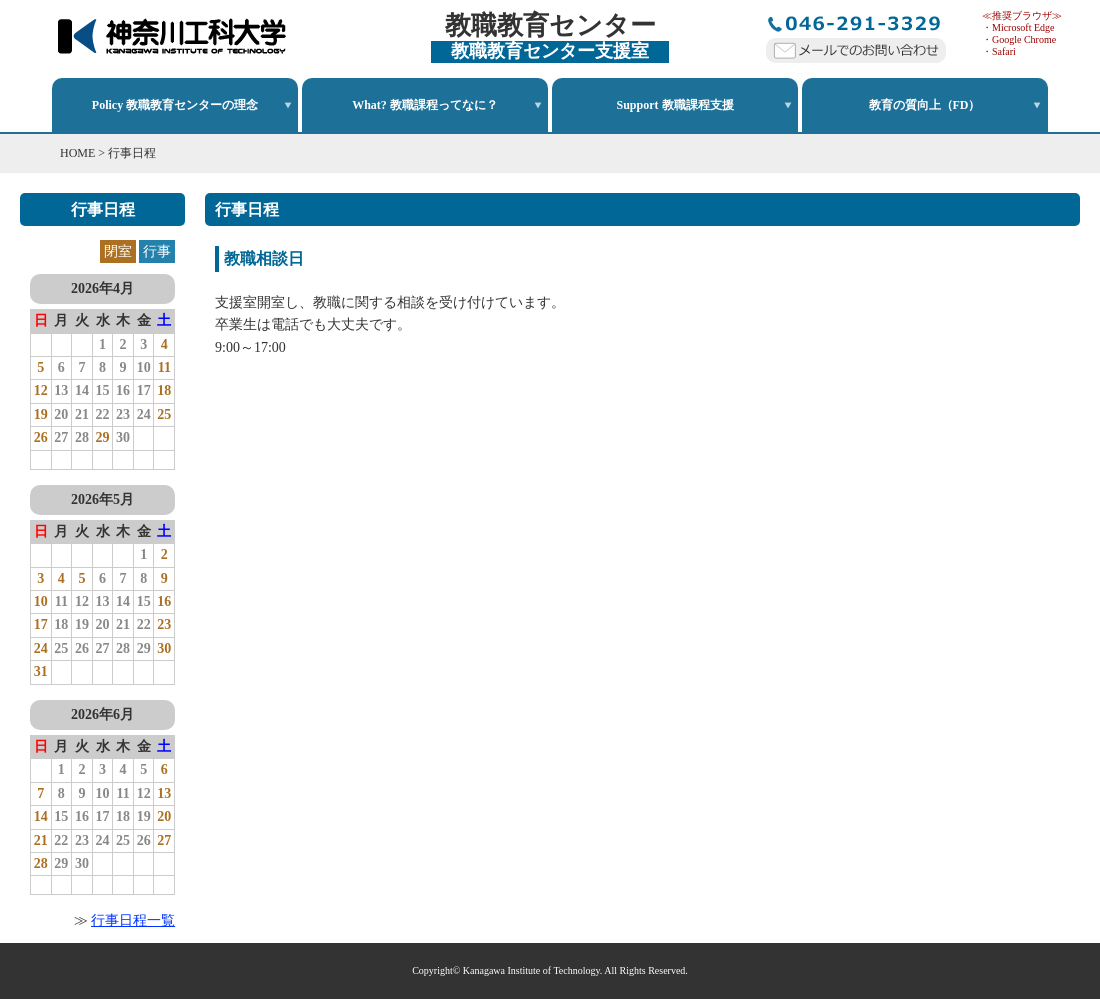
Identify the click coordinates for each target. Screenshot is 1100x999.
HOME (77, 153)
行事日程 (132, 153)
